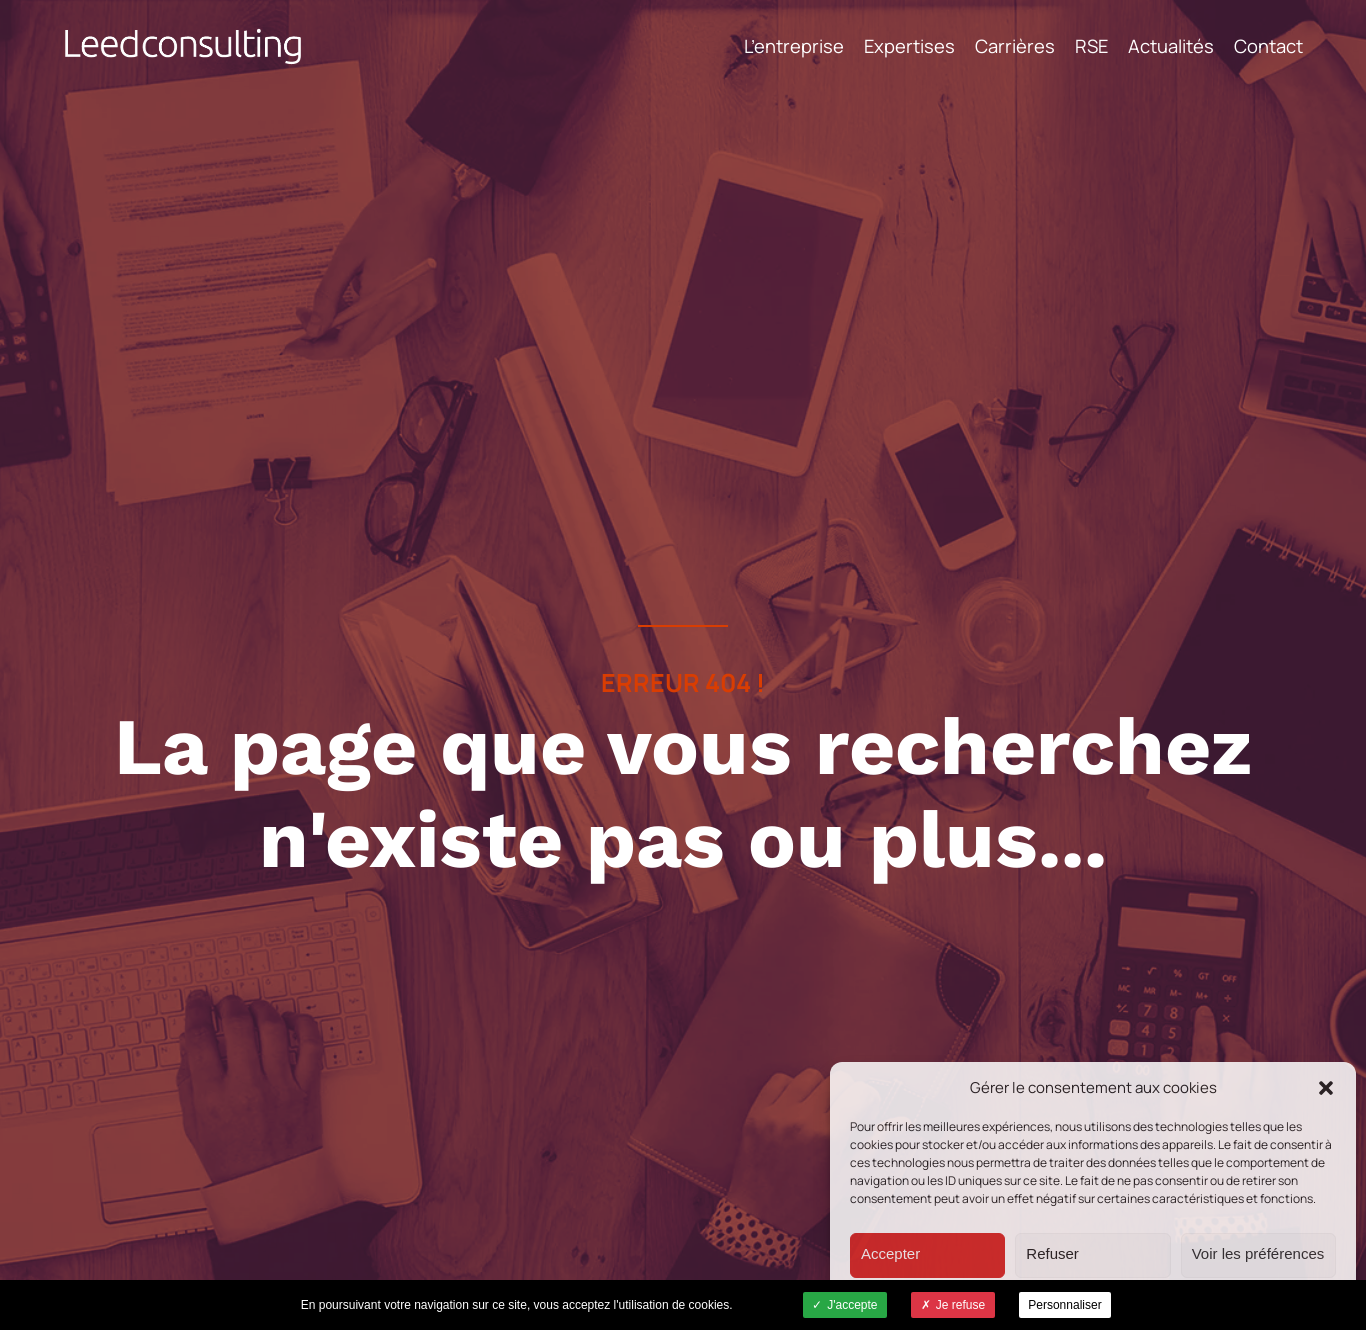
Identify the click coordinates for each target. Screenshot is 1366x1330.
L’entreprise (794, 46)
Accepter (890, 1253)
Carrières (1015, 46)
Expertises (909, 46)
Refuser (1052, 1253)
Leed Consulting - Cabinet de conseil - (183, 46)
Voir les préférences (1258, 1253)
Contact (1268, 46)
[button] (1326, 1088)
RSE (1091, 46)
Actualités (1171, 46)
